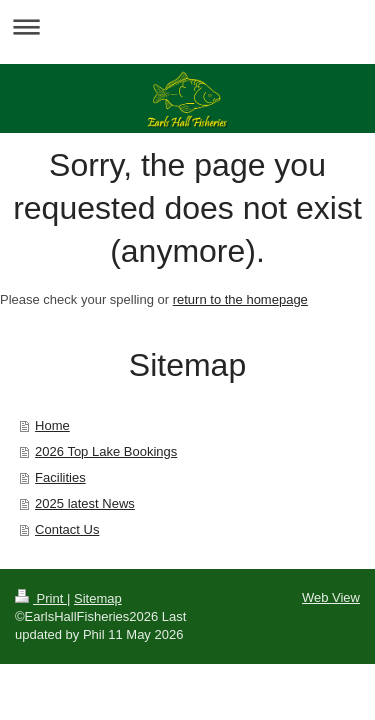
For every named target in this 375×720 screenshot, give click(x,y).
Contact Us (67, 529)
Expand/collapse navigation (187, 26)
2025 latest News (85, 503)
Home (52, 425)
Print (41, 598)
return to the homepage (240, 299)
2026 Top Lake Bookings (106, 451)
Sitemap (98, 598)
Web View (331, 597)
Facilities (60, 477)
